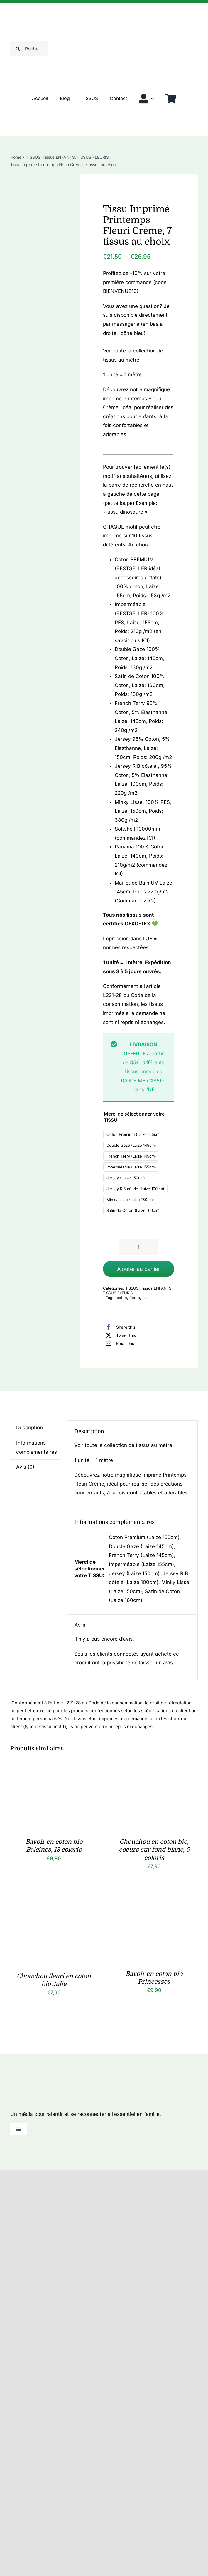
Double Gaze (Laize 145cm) (131, 1145)
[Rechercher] (29, 48)
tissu (146, 1297)
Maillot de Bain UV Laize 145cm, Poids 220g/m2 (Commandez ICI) (143, 892)
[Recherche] (17, 48)
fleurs (134, 1297)
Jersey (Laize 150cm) (125, 1177)
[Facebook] (119, 1327)
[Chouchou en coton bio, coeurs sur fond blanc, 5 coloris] (154, 1768)
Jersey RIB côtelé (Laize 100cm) (135, 1188)
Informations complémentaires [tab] (36, 1447)
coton (122, 1297)
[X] (119, 1335)
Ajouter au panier (138, 1269)
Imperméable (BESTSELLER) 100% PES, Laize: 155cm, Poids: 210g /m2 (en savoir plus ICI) (139, 622)
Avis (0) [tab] (25, 1467)
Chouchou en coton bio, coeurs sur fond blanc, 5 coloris (154, 1849)
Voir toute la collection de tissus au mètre (123, 1445)
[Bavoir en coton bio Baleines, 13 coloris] (53, 1768)
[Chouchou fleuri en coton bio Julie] (53, 1900)
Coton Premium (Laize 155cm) (133, 1134)
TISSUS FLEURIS (118, 1292)
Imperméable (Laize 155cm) (131, 1167)
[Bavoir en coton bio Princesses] (154, 1900)
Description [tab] (29, 1427)
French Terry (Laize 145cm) (131, 1156)
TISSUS (131, 1288)
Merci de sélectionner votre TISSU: (134, 1117)
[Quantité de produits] (138, 1247)
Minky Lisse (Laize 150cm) (130, 1199)
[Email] (118, 1343)
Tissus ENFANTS (156, 1288)
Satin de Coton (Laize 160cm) (133, 1210)
